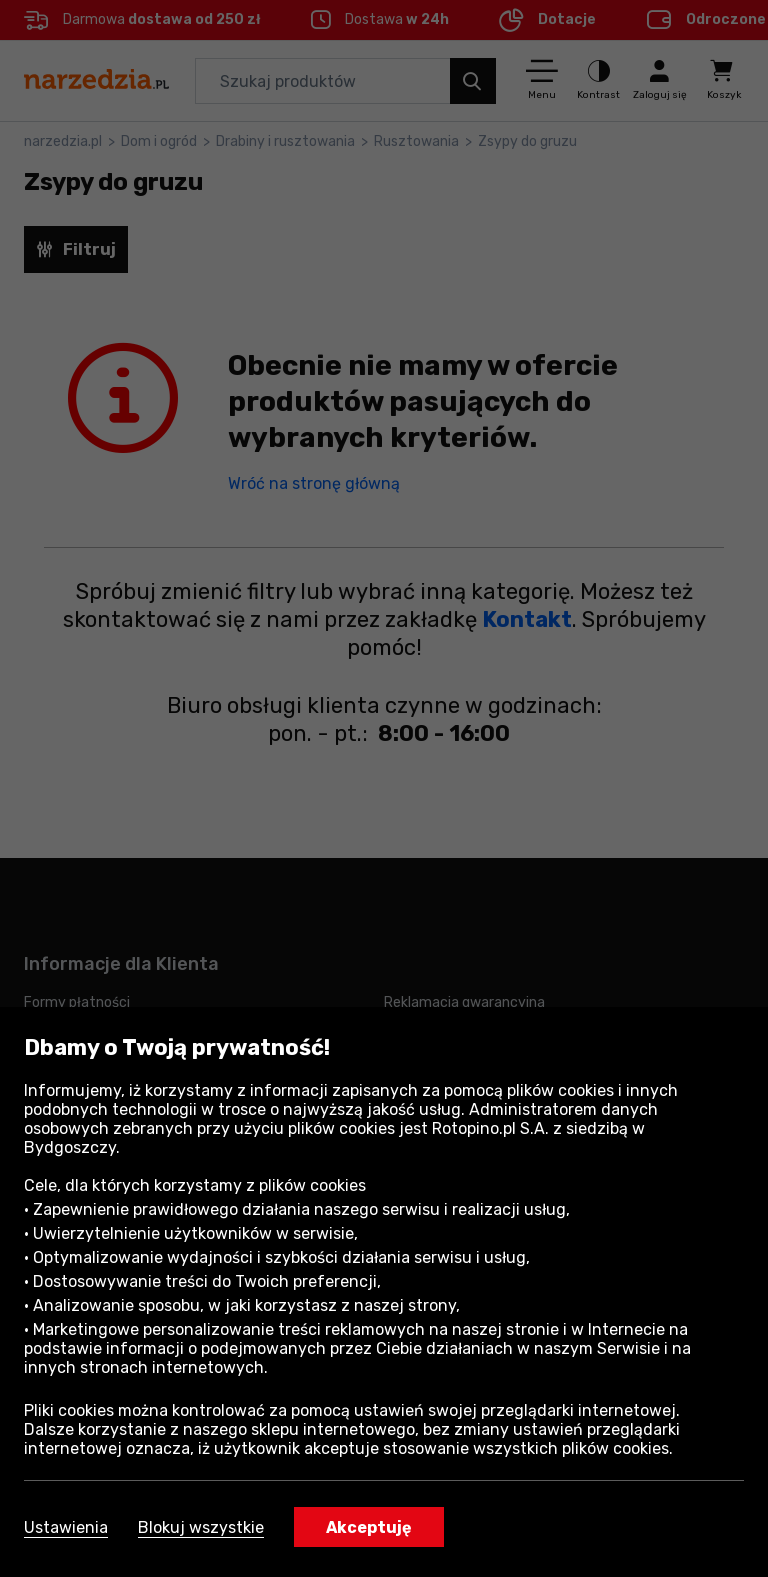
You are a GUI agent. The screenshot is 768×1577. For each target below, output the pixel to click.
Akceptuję (369, 1527)
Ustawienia (66, 1527)
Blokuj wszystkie (201, 1527)
